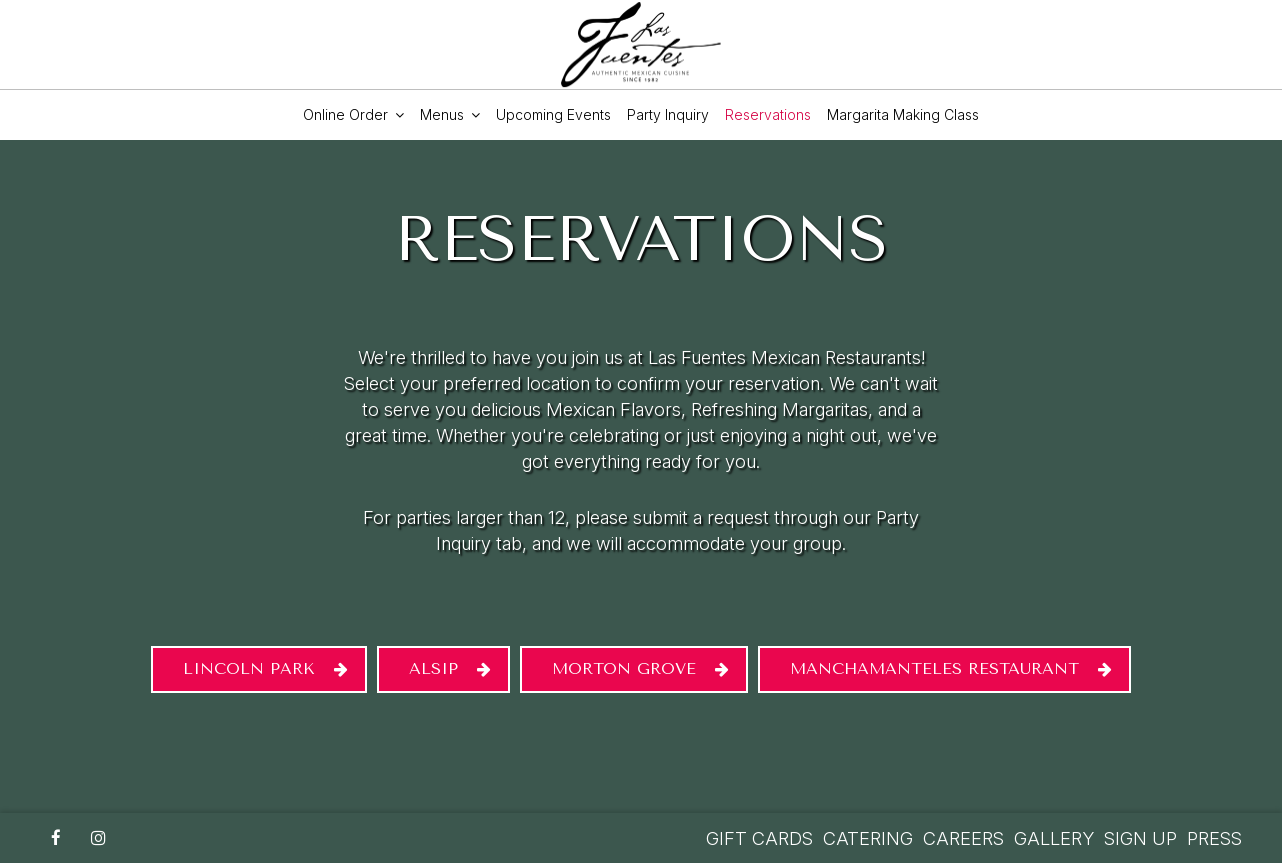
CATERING (868, 838)
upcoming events (553, 114)
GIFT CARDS (759, 838)
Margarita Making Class (903, 114)
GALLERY (1054, 838)
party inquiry (668, 114)
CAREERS (963, 838)
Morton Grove (624, 668)
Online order (353, 114)
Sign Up (1140, 838)
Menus (450, 114)
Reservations (768, 114)
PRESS (1214, 838)
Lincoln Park (249, 668)
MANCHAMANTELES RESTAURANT (934, 668)
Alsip (433, 668)
